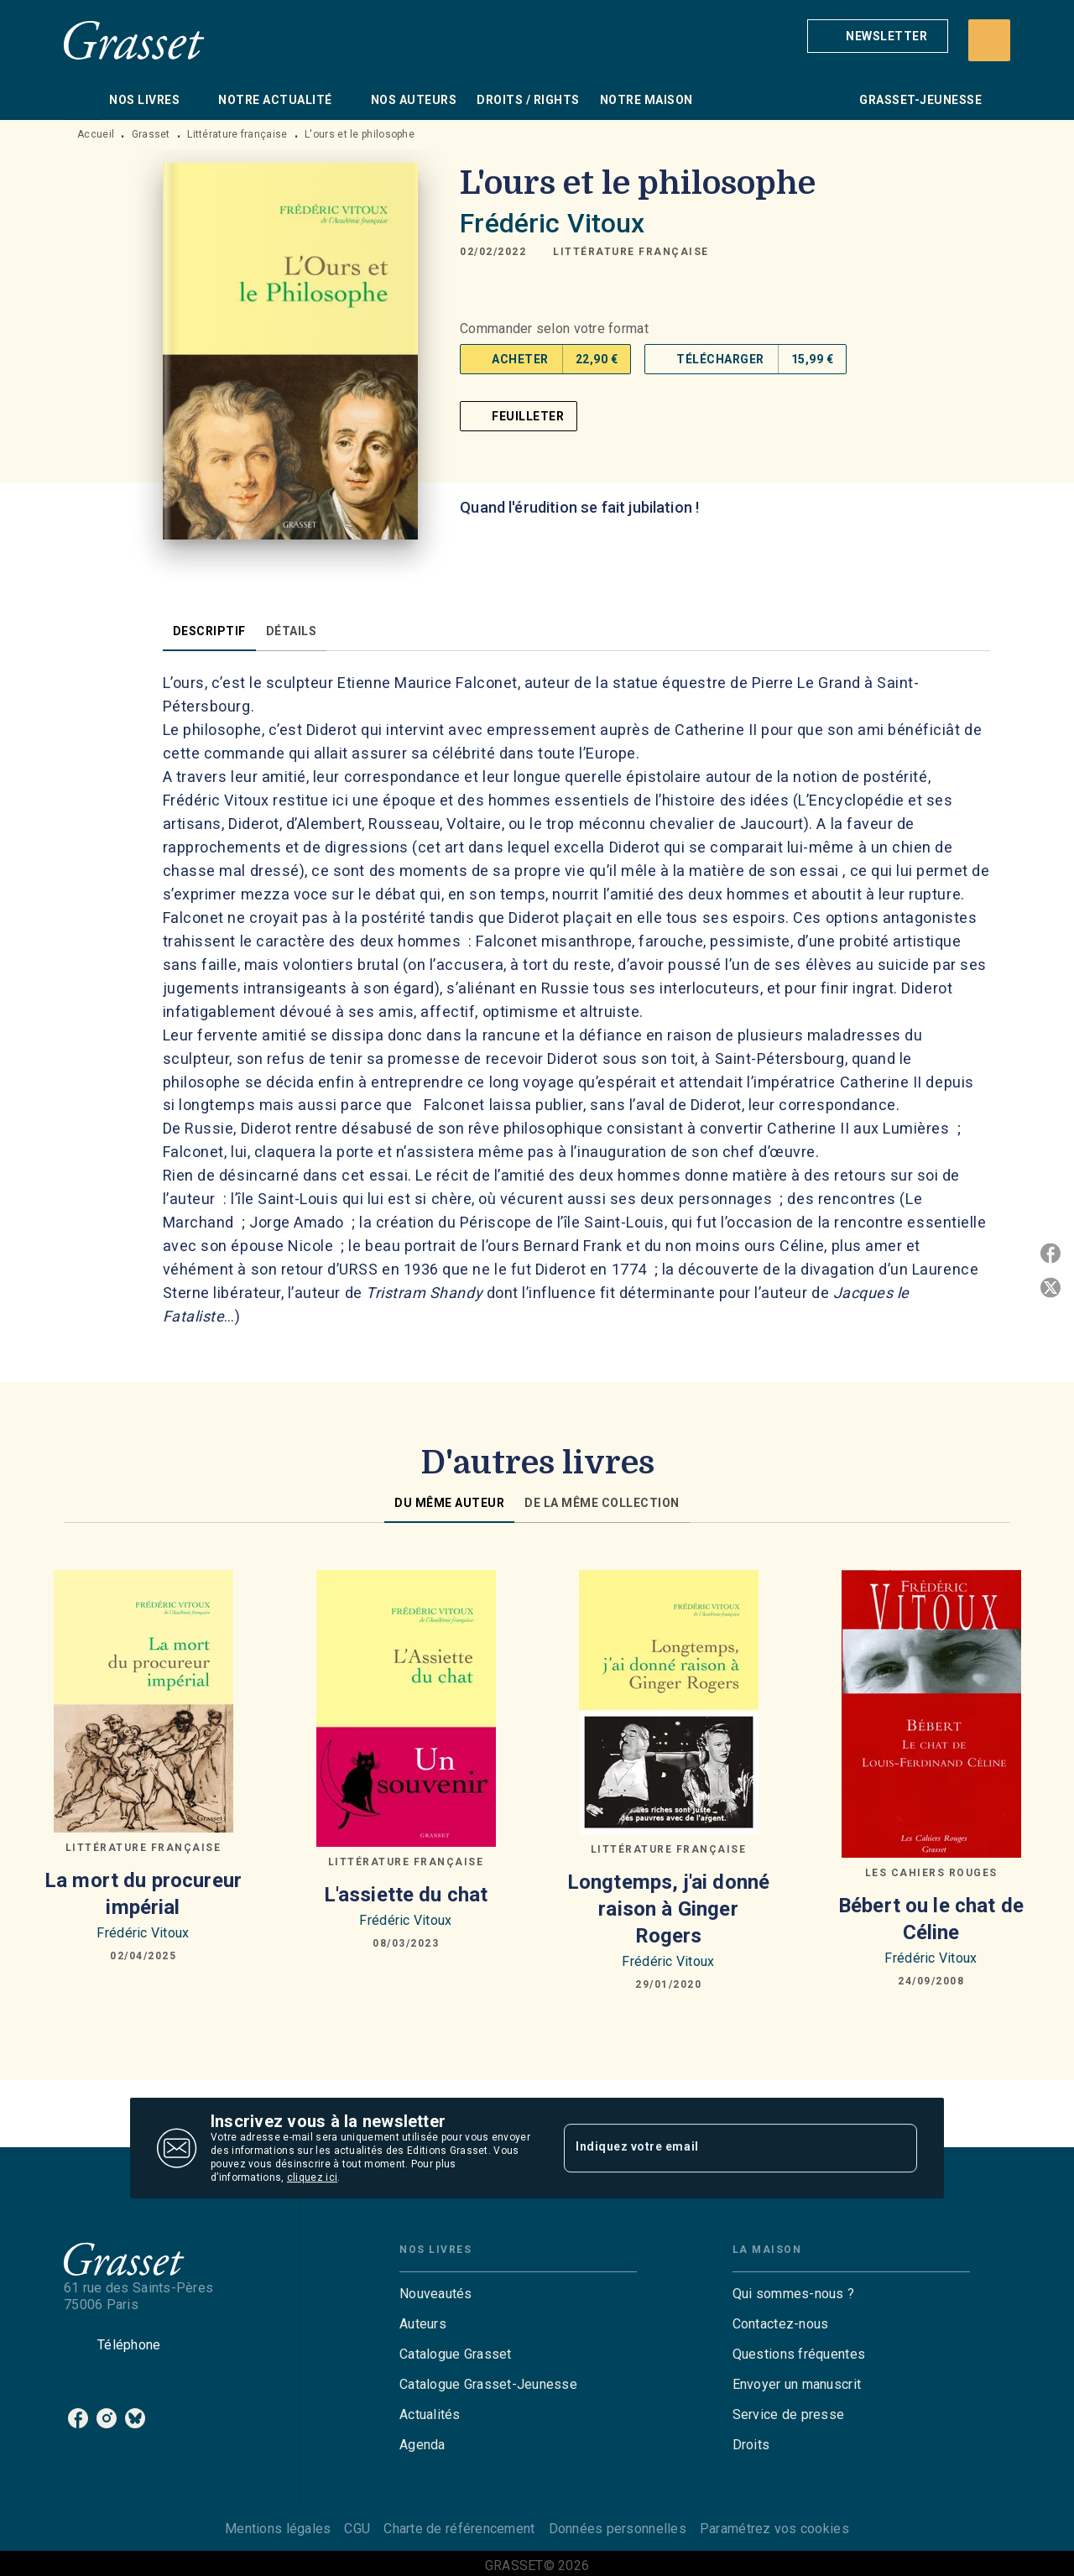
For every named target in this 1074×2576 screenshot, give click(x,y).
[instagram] (106, 2418)
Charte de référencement (458, 2529)
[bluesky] (135, 2418)
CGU (357, 2529)
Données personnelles (617, 2529)
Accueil (95, 134)
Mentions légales (278, 2529)
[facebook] (78, 2418)
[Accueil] (134, 40)
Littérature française (237, 134)
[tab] (81, 100)
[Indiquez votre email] (719, 2148)
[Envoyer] (897, 2148)
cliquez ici (312, 2177)
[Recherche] (989, 40)
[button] (877, 36)
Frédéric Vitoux (552, 223)
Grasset (151, 134)
